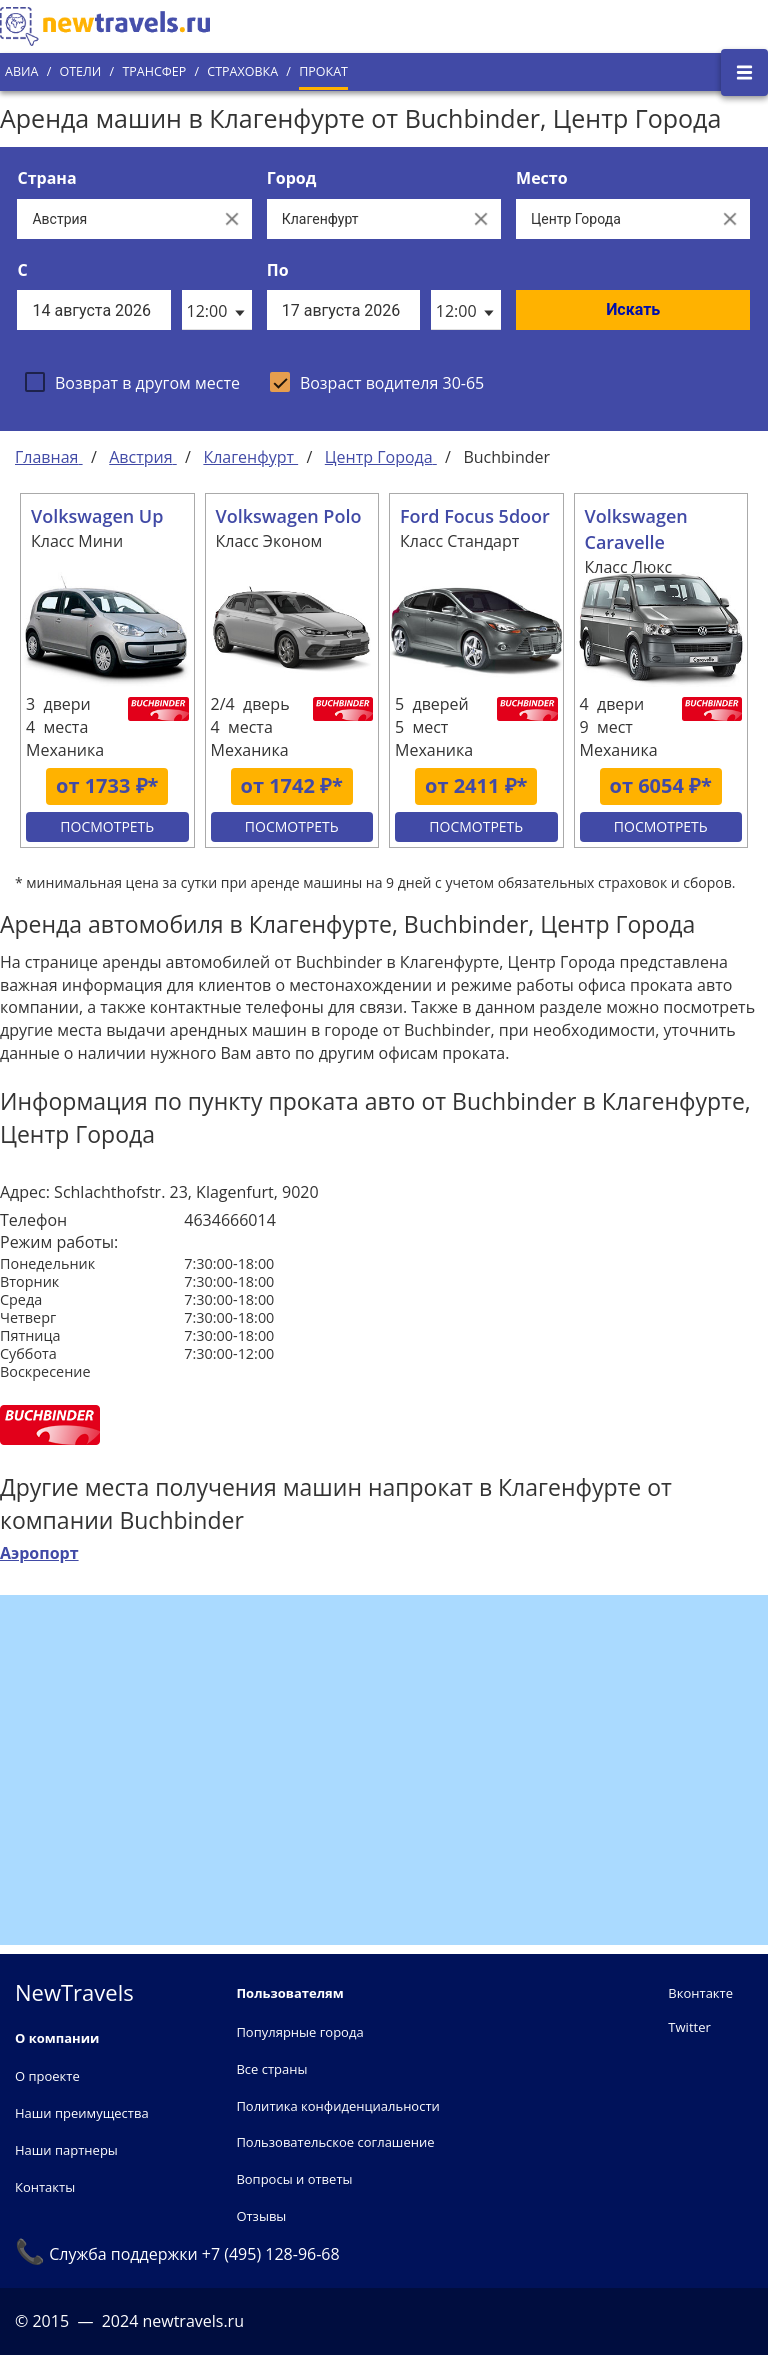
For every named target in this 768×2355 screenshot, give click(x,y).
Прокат (323, 71)
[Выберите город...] (364, 219)
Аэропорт (39, 1553)
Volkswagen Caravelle (636, 529)
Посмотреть (107, 826)
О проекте (47, 2076)
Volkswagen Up (97, 516)
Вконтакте (700, 1993)
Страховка (242, 71)
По (278, 270)
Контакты (45, 2187)
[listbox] (217, 310)
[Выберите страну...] (114, 219)
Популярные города (299, 2032)
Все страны (271, 2069)
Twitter (689, 2027)
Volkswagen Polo (289, 516)
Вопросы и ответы (294, 2179)
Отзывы (261, 2216)
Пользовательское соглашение (335, 2142)
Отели (80, 71)
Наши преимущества (82, 2113)
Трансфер (154, 71)
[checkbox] (132, 382)
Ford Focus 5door (475, 516)
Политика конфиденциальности (337, 2106)
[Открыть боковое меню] (744, 72)
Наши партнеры (66, 2150)
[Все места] (613, 219)
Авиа (21, 71)
